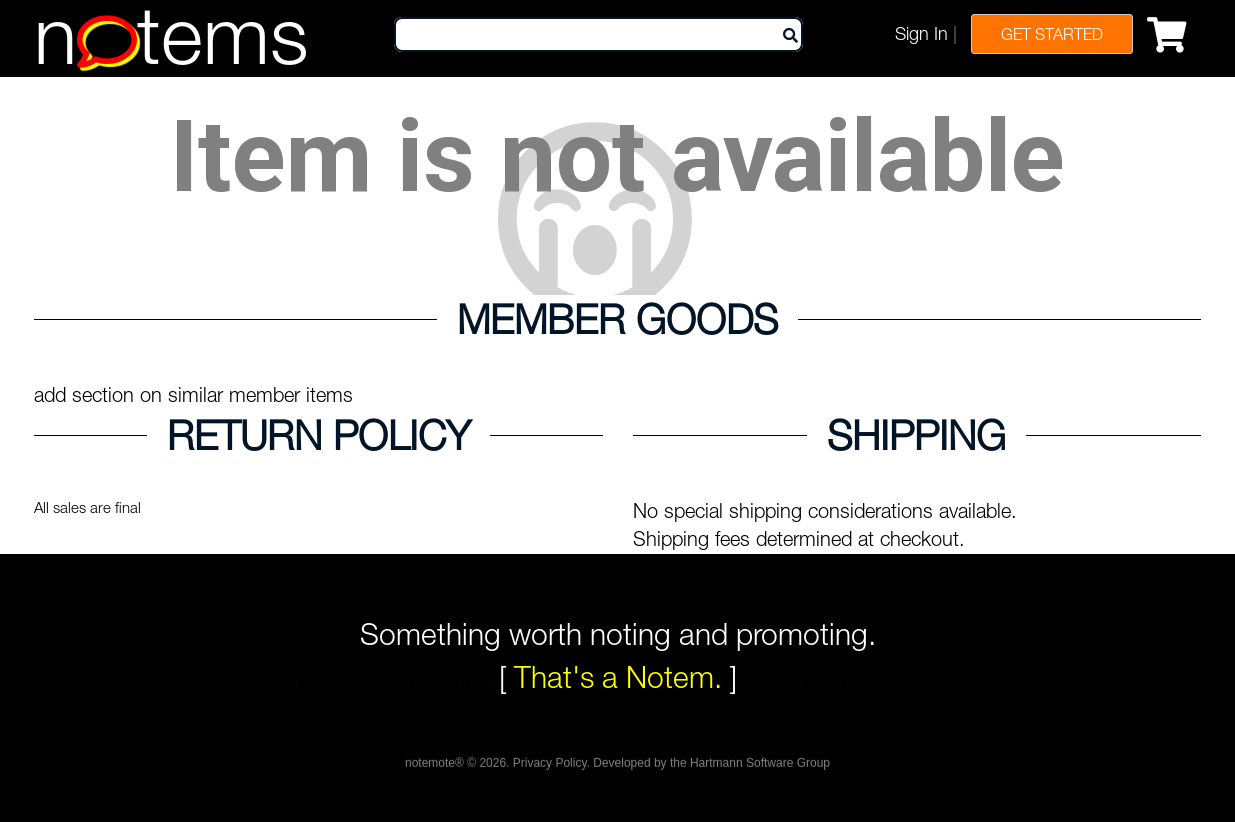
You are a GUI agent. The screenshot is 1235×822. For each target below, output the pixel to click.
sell (736, 712)
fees (919, 712)
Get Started (1052, 34)
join (404, 712)
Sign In (921, 33)
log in (323, 712)
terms (577, 712)
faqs (661, 712)
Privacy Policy (550, 769)
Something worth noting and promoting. (618, 633)
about (486, 712)
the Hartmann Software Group (750, 769)
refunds (827, 712)
